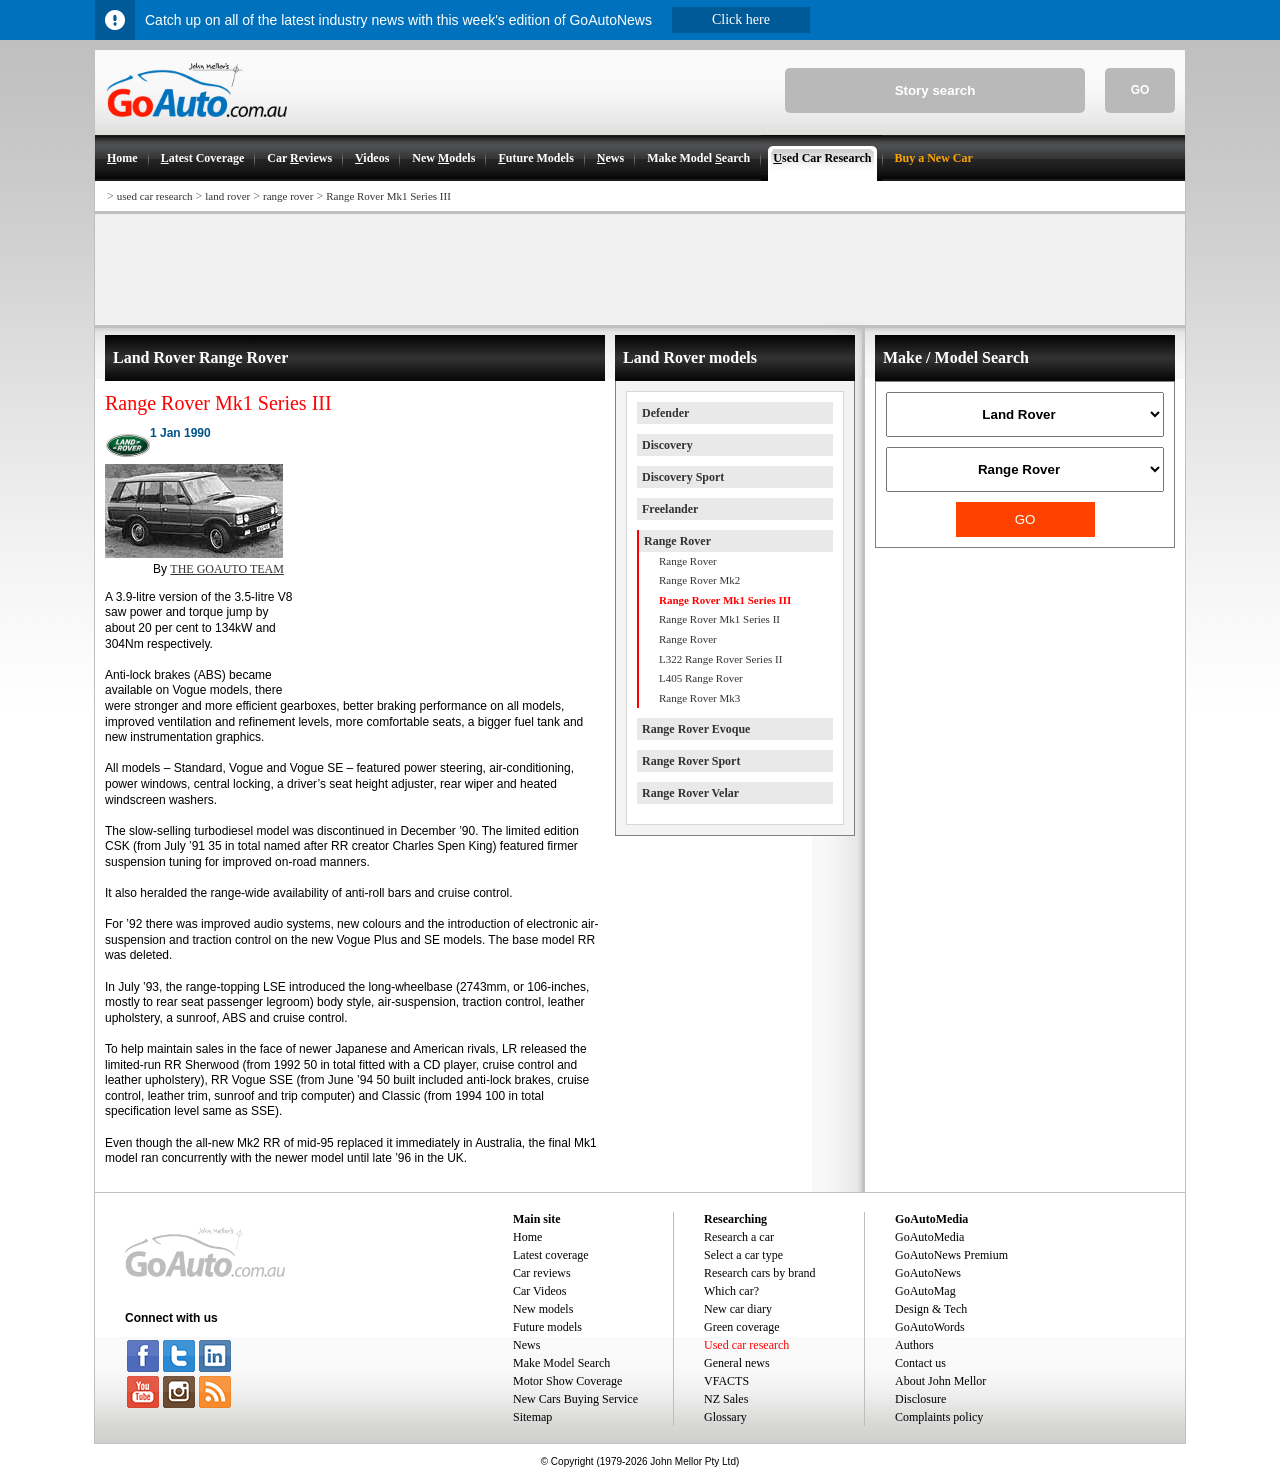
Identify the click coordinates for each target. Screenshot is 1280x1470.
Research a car (739, 1237)
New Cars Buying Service (575, 1399)
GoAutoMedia (929, 1237)
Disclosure (920, 1399)
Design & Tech (931, 1309)
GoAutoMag (925, 1291)
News (526, 1345)
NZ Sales (726, 1399)
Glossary (725, 1417)
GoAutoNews (928, 1273)
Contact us (920, 1363)
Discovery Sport (683, 477)
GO (1140, 90)
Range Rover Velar (690, 793)
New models (543, 1309)
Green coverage (742, 1327)
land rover (227, 196)
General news (737, 1363)
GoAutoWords (930, 1327)
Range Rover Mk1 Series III (388, 196)
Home (527, 1237)
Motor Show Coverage (567, 1381)
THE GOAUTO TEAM (227, 569)
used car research (155, 196)
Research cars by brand (760, 1273)
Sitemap (532, 1417)
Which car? (731, 1291)
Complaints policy (939, 1417)
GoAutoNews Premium (951, 1255)
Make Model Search (561, 1363)
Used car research (746, 1345)
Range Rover (677, 541)
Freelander (670, 509)
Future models (547, 1327)
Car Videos (539, 1291)
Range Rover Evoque (696, 729)
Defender (665, 413)
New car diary (738, 1309)
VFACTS (726, 1381)
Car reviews (542, 1273)
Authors (914, 1345)
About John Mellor (940, 1381)
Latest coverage (551, 1255)
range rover (288, 196)
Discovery (667, 445)
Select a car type (743, 1255)
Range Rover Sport (691, 761)
